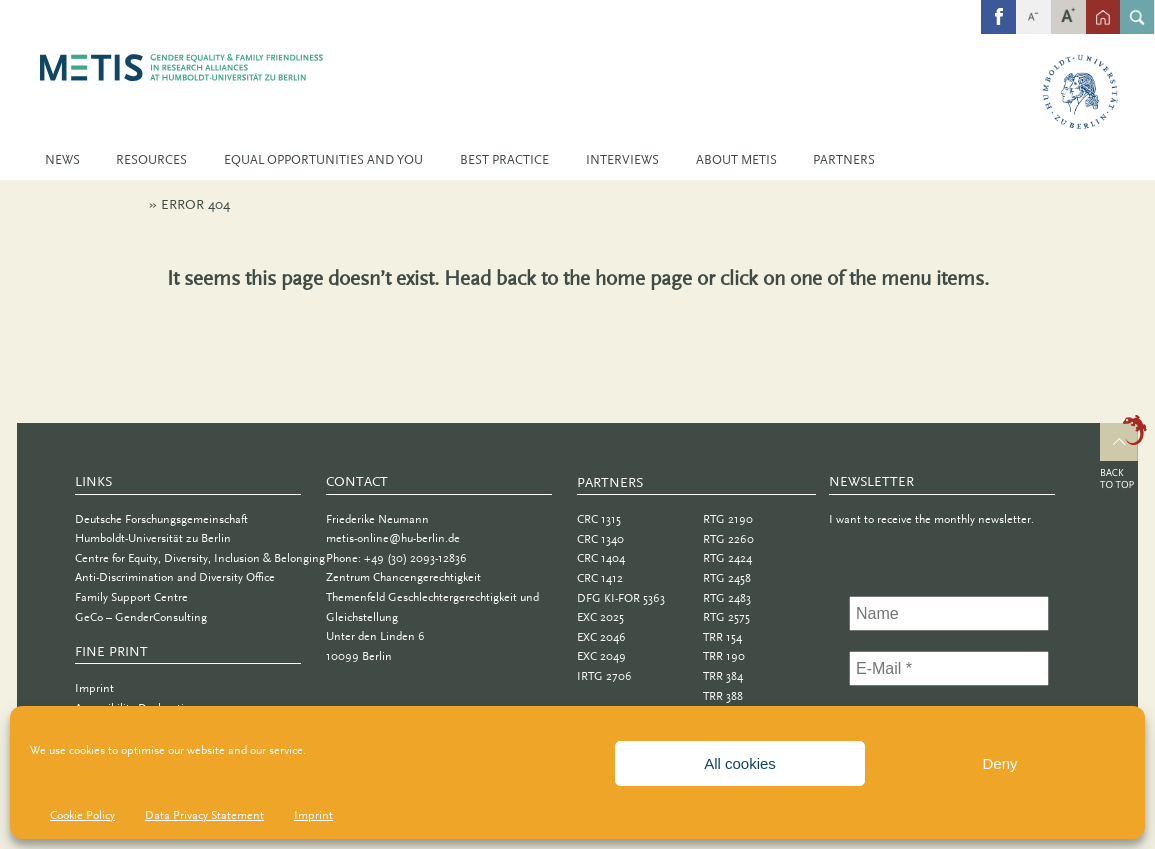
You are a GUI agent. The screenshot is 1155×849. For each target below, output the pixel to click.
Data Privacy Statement (204, 815)
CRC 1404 (601, 558)
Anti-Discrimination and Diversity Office (175, 577)
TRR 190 (724, 656)
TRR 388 (723, 696)
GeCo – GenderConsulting (141, 617)
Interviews (622, 159)
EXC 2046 (601, 637)
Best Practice (504, 159)
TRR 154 (722, 637)
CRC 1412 (600, 578)
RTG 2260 (728, 539)
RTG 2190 (728, 519)
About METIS (736, 159)
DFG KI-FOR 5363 (621, 598)
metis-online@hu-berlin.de (393, 538)
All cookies (740, 763)
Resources (151, 159)
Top (1123, 455)
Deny (999, 763)
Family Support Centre (131, 597)
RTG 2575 (726, 617)
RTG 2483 (727, 598)
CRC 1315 (599, 519)
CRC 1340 (600, 539)
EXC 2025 (600, 617)
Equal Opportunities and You (323, 159)
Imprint (313, 815)
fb (999, 6)
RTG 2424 (727, 558)
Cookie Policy (82, 815)
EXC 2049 (601, 656)
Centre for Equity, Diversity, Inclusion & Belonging (200, 558)
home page (643, 278)
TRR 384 (723, 676)
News (62, 159)
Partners (844, 159)
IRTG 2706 (604, 676)
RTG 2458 (727, 578)
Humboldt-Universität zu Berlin (153, 538)
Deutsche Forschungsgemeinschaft (161, 519)
